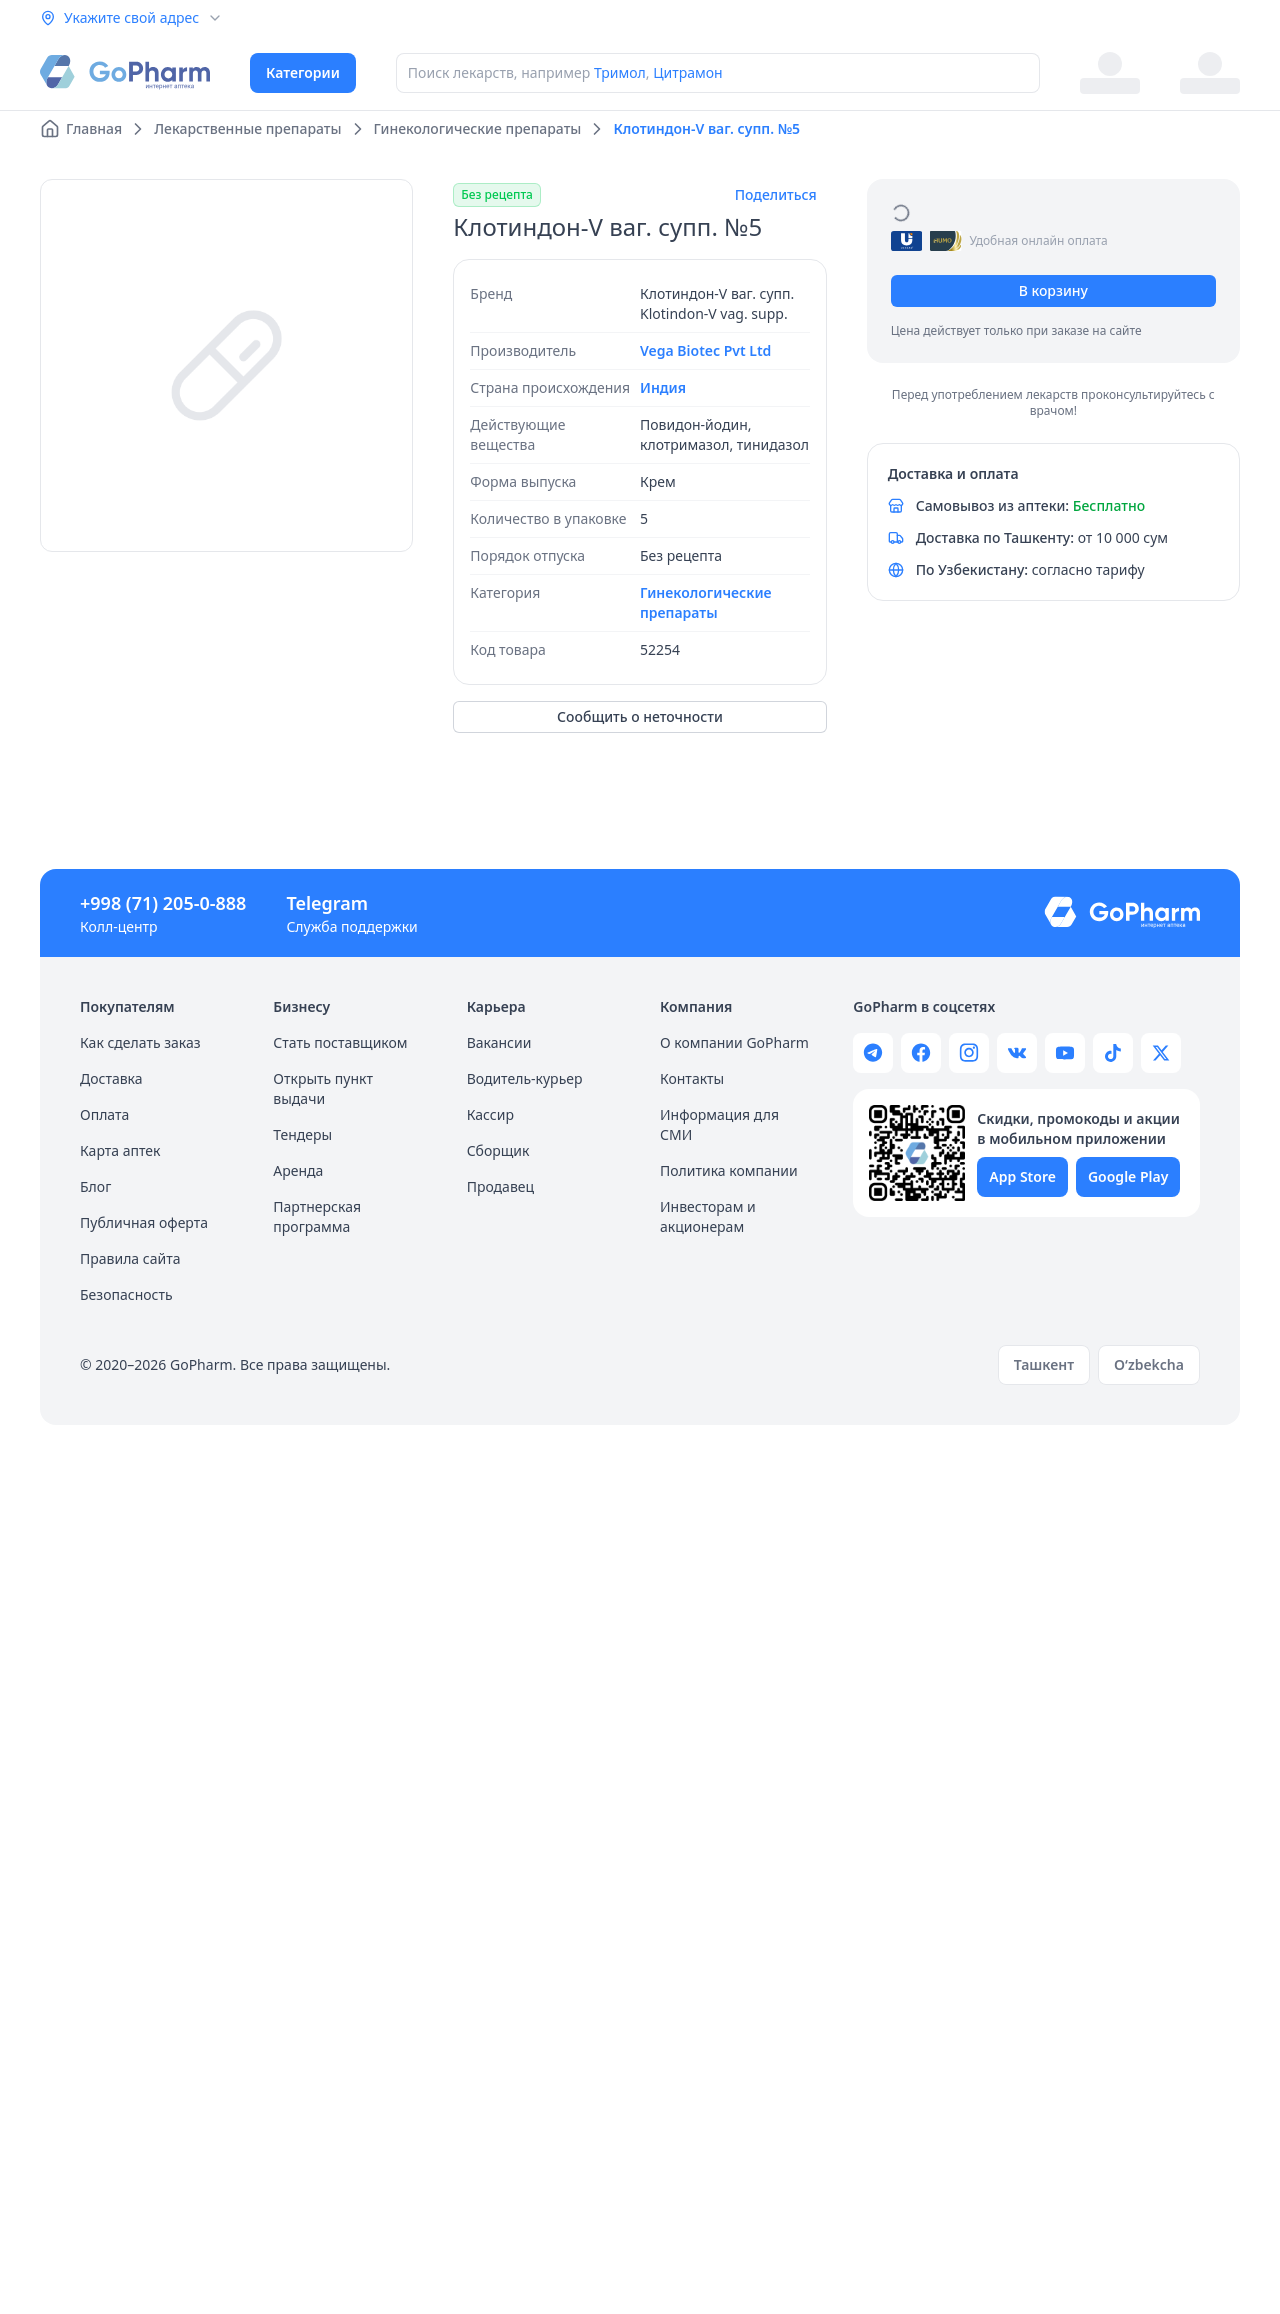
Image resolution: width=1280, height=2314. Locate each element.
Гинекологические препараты (706, 602)
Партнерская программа (317, 1216)
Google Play (1128, 1176)
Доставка (111, 1078)
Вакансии (499, 1042)
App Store (1022, 1176)
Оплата (104, 1114)
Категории (303, 72)
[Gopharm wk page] (1017, 1053)
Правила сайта (130, 1258)
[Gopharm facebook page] (921, 1053)
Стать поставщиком (340, 1042)
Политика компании (729, 1170)
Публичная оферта (144, 1222)
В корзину (1053, 290)
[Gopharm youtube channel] (1065, 1053)
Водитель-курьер (525, 1078)
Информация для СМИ (719, 1124)
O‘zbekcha (1149, 1364)
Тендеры (302, 1134)
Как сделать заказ (140, 1042)
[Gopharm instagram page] (969, 1053)
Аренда (298, 1170)
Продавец (500, 1186)
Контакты (692, 1078)
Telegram (327, 903)
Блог (95, 1186)
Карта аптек (120, 1150)
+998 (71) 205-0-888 (163, 903)
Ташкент (1044, 1364)
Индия (663, 387)
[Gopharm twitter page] (1161, 1053)
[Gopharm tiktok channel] (1113, 1053)
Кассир (490, 1114)
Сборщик (498, 1150)
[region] (226, 365)
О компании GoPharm (734, 1042)
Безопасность (126, 1294)
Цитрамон (688, 72)
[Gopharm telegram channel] (873, 1053)
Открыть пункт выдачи (323, 1088)
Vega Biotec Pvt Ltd (705, 350)
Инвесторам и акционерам (708, 1216)
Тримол (620, 72)
